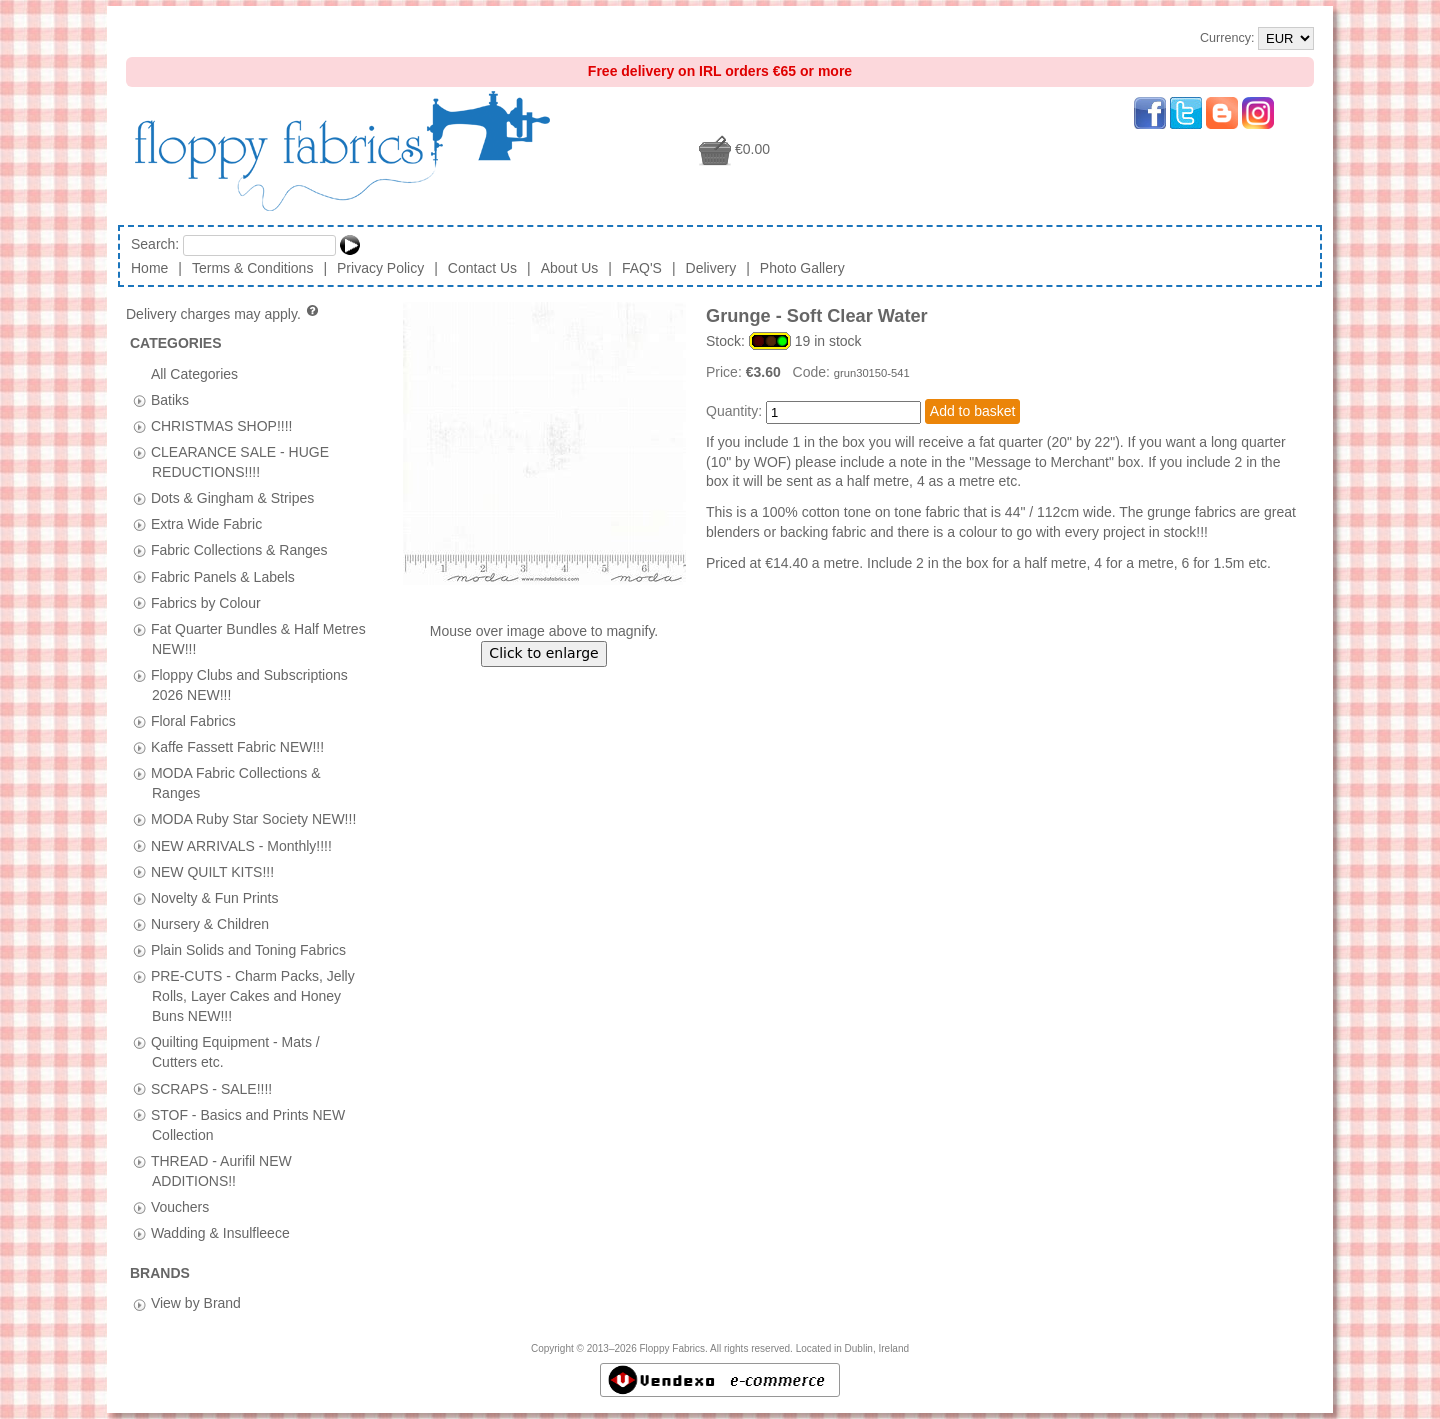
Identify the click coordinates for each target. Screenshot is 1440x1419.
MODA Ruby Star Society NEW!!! (253, 819)
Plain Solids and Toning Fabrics (248, 949)
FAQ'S (642, 268)
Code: (813, 372)
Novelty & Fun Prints (215, 897)
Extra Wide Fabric (206, 524)
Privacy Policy (380, 268)
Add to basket (973, 411)
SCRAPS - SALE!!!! (211, 1088)
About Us (570, 268)
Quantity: (734, 411)
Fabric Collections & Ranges (239, 550)
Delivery (711, 268)
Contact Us (482, 268)
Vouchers (180, 1206)
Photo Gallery (802, 268)
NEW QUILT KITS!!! (212, 871)
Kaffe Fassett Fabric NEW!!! (237, 747)
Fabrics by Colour (206, 602)
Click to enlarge (543, 653)
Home (149, 268)
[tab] (139, 400)
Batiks (170, 399)
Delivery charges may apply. (223, 314)
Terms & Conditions (252, 268)
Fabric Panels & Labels (223, 576)
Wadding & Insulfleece (220, 1233)
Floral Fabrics (193, 721)
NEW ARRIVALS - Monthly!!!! (241, 845)
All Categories (194, 373)
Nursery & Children (210, 923)
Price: (726, 372)
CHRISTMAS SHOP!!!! (222, 425)
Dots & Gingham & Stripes (232, 498)
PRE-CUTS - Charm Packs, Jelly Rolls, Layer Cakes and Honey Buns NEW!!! (253, 996)
